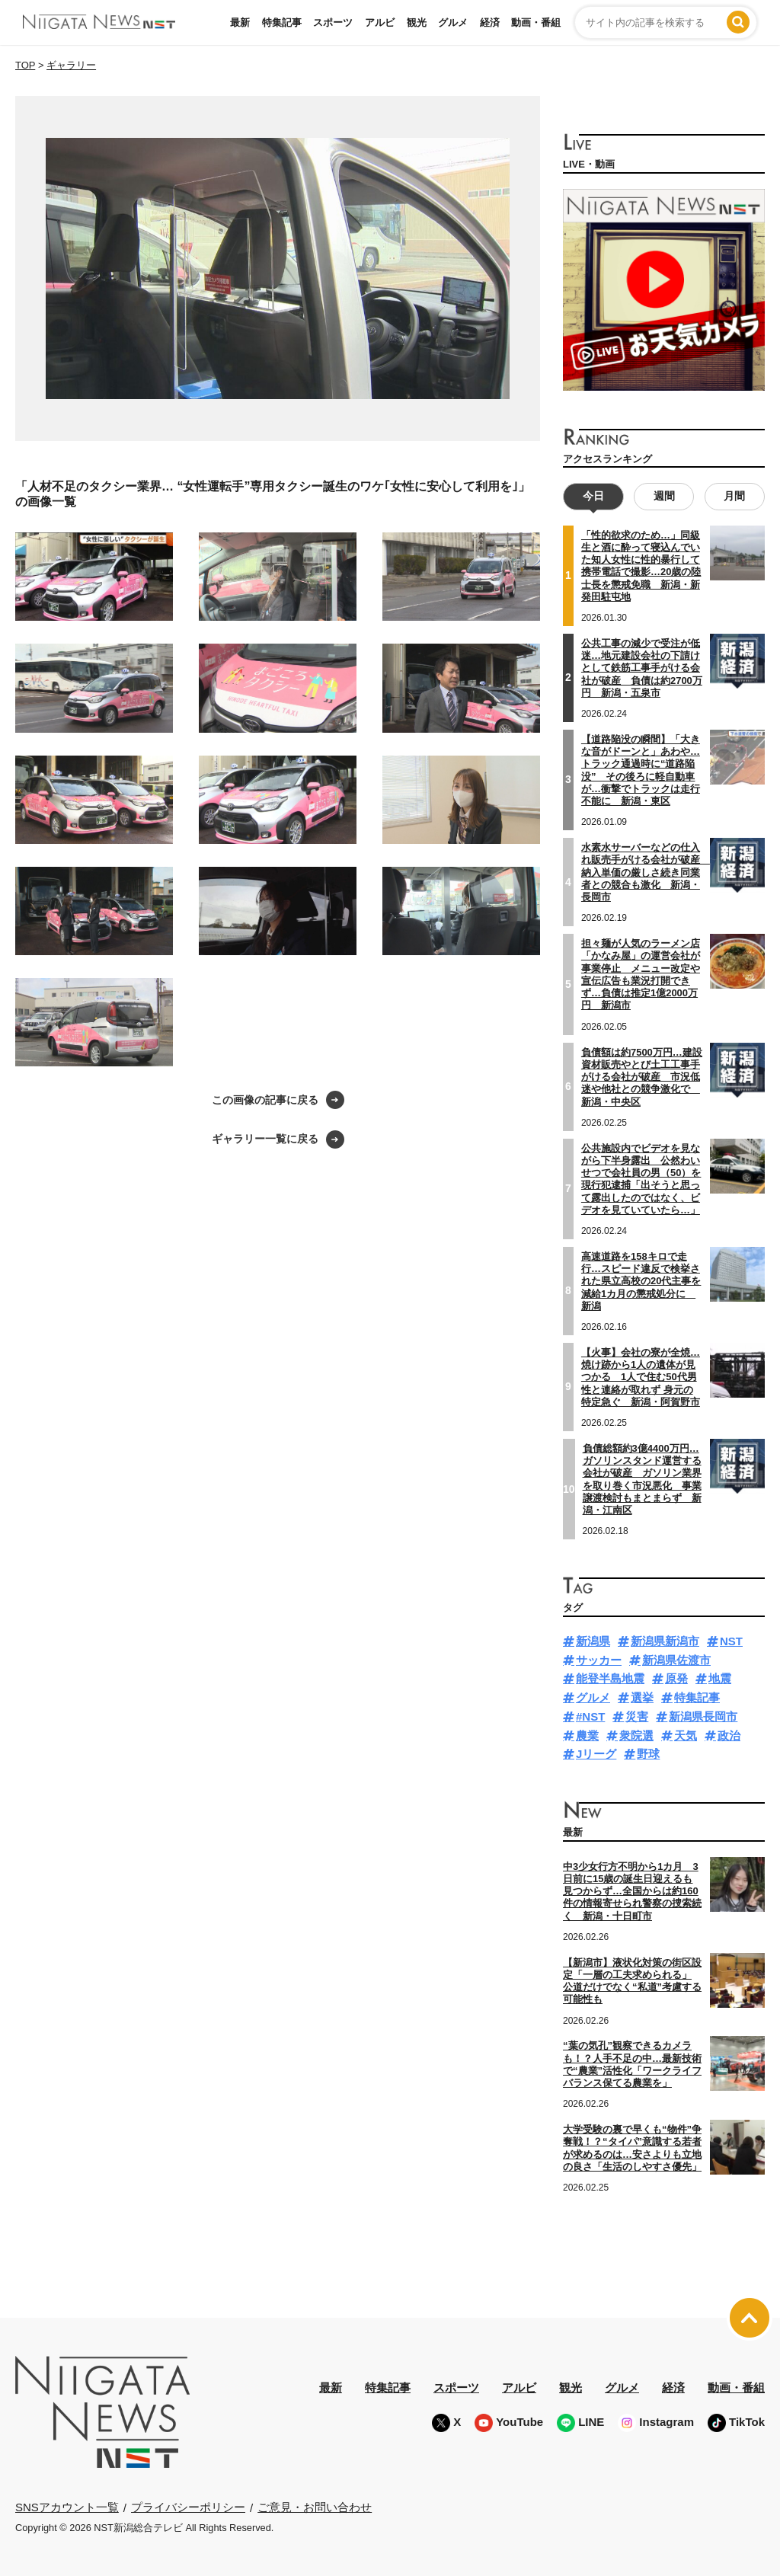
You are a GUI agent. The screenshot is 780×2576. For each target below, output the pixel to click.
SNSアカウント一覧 (67, 2507)
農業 (587, 1735)
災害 (636, 1716)
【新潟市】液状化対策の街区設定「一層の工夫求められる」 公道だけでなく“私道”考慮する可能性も (632, 1981)
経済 (490, 22)
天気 (685, 1735)
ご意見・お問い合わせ (314, 2507)
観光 (417, 22)
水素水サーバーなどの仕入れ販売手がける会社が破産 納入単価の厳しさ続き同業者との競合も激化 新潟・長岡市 (645, 872)
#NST (590, 1716)
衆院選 (636, 1735)
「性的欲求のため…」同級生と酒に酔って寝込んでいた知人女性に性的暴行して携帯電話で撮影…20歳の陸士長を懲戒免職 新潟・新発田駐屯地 (641, 565)
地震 (719, 1678)
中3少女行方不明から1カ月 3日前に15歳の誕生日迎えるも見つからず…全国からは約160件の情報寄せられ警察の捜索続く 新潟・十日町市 (632, 1891)
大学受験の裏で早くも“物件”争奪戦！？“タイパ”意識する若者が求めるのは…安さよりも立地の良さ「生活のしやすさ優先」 (632, 2148)
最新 (240, 22)
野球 (648, 1753)
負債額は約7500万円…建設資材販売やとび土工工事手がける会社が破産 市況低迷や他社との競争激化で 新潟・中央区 (641, 1077)
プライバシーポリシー (188, 2507)
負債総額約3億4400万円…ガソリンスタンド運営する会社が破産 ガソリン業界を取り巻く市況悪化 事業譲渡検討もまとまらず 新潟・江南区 (642, 1479)
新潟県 (593, 1641)
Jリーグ (596, 1753)
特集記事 (282, 22)
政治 (729, 1735)
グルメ (453, 22)
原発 (676, 1678)
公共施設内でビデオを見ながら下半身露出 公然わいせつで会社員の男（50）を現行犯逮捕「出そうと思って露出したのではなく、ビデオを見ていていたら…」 (641, 1179)
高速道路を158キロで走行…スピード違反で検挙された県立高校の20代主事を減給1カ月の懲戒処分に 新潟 (641, 1281)
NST (731, 1641)
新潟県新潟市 (665, 1641)
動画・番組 (536, 22)
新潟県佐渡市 (676, 1660)
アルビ (380, 22)
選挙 (642, 1697)
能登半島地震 (610, 1678)
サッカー (599, 1660)
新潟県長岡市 (703, 1716)
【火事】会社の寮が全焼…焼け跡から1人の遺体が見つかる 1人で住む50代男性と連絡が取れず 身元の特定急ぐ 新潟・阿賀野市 (640, 1377)
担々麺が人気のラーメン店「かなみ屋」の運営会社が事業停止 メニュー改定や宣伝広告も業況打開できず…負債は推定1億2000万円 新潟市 (640, 974)
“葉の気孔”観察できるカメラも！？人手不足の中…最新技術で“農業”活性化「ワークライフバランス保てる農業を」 (632, 2064)
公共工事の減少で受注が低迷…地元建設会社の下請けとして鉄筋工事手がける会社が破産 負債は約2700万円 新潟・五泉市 (641, 668)
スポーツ (333, 22)
